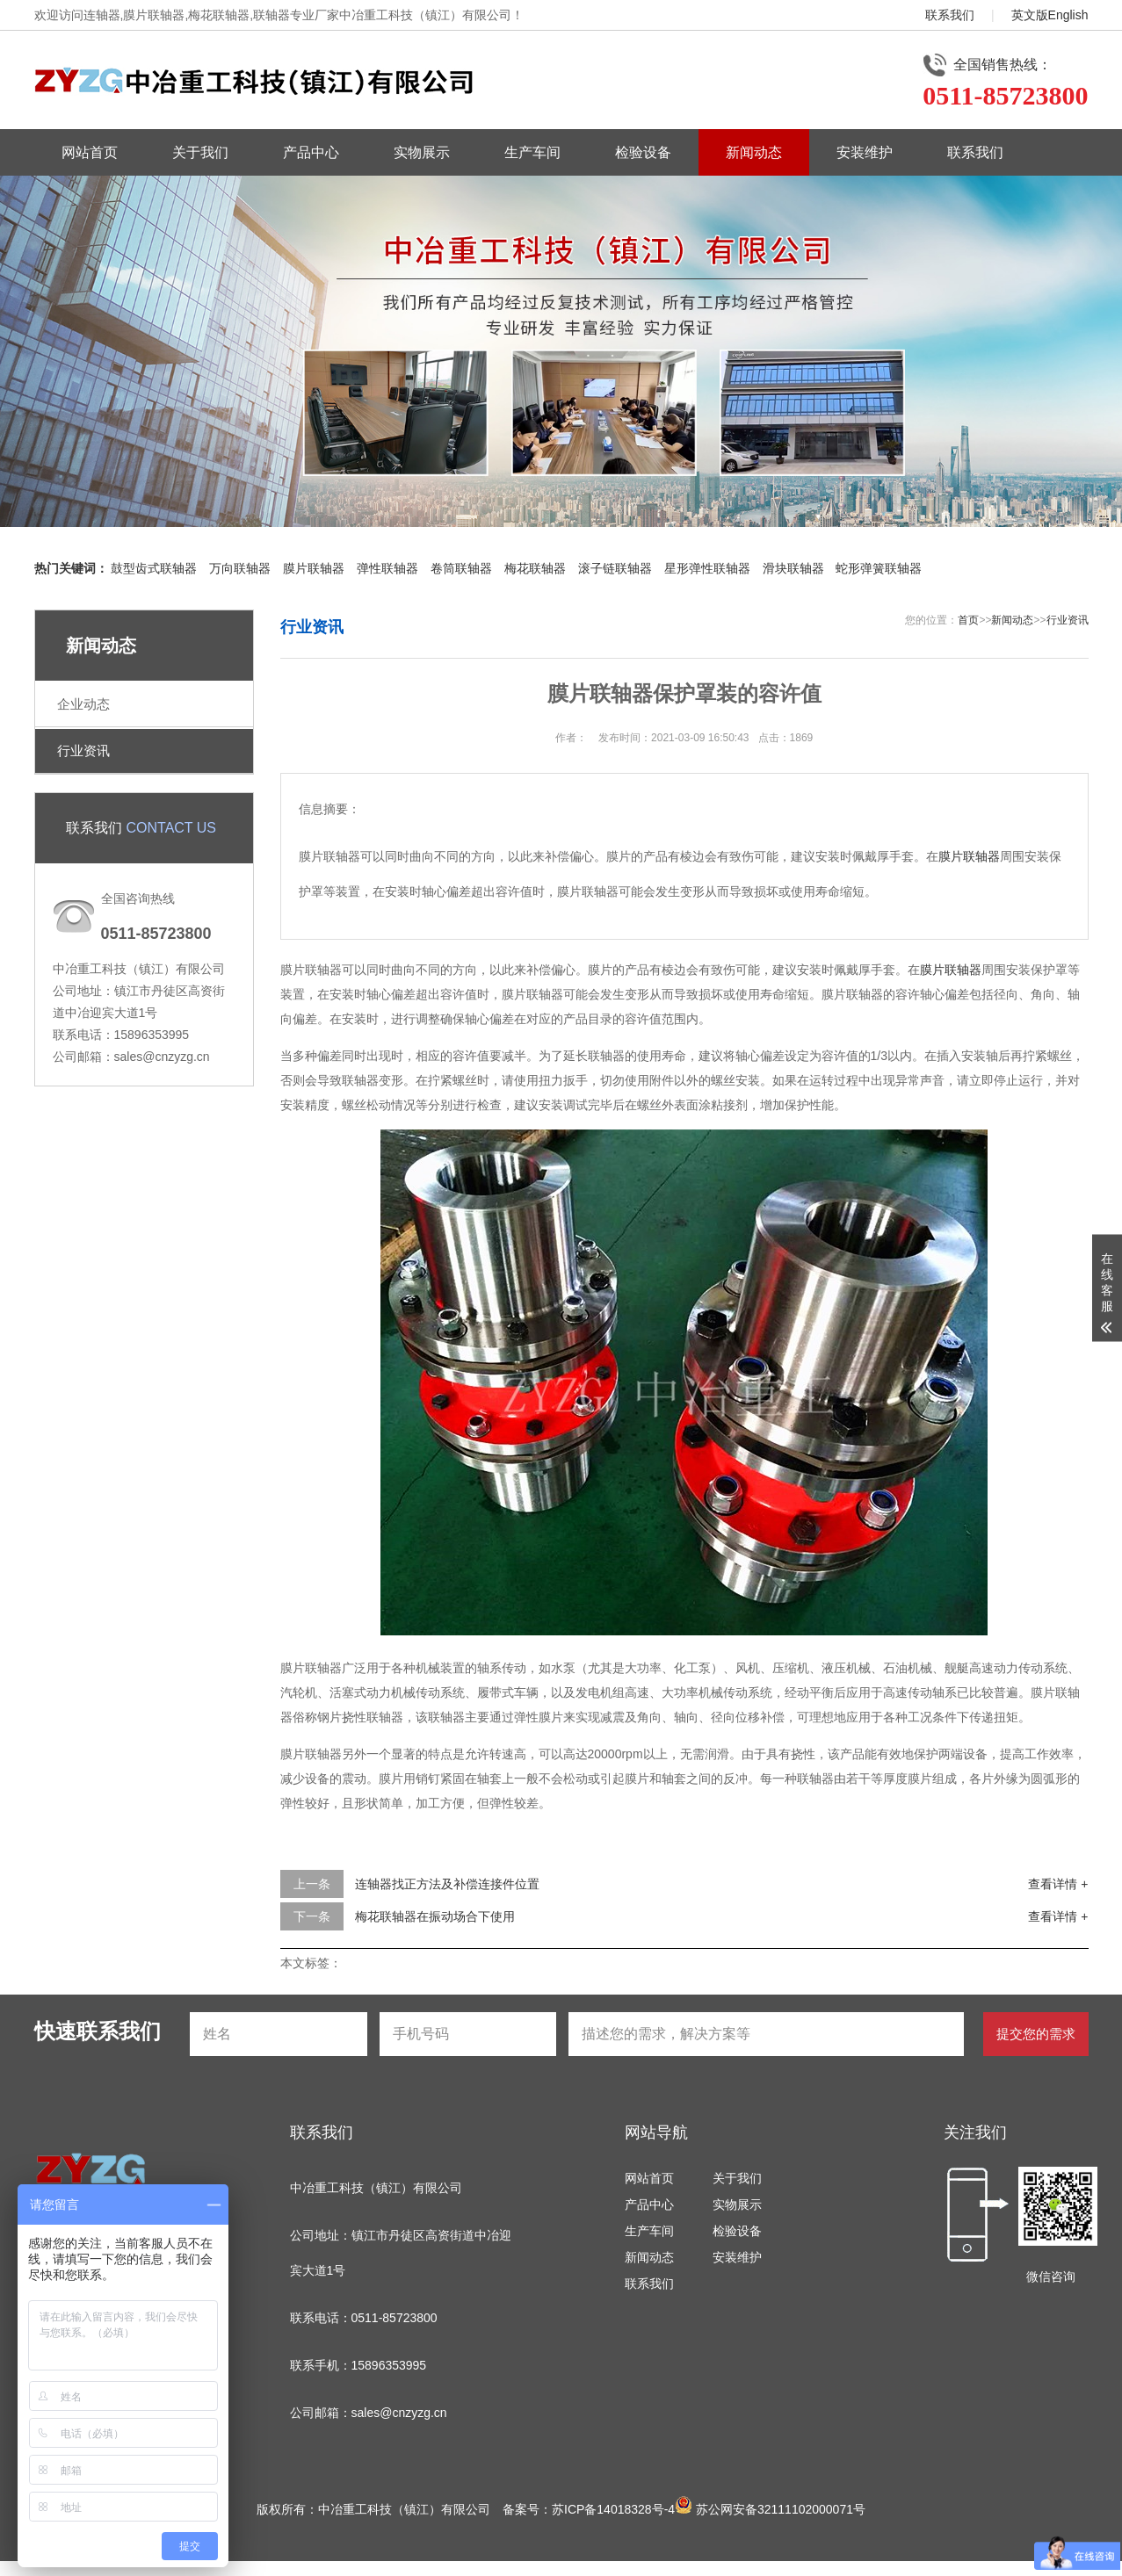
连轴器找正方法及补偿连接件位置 (447, 1884)
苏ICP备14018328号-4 (613, 2509)
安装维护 (864, 152)
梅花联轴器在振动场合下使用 (435, 1916)
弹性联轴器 (387, 568)
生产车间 (532, 152)
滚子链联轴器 (615, 568)
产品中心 (311, 152)
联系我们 (949, 15)
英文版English (1050, 15)
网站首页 (90, 152)
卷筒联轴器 (461, 568)
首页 (968, 620)
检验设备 (643, 152)
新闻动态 (754, 152)
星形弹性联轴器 (707, 568)
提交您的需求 (1035, 2033)
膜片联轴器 (313, 568)
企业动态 (83, 703)
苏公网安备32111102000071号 (770, 2509)
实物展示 (422, 152)
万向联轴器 (240, 568)
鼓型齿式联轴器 (154, 568)
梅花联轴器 (535, 568)
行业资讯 (83, 750)
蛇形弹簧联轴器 (879, 568)
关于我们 (200, 152)
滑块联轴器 (793, 568)
